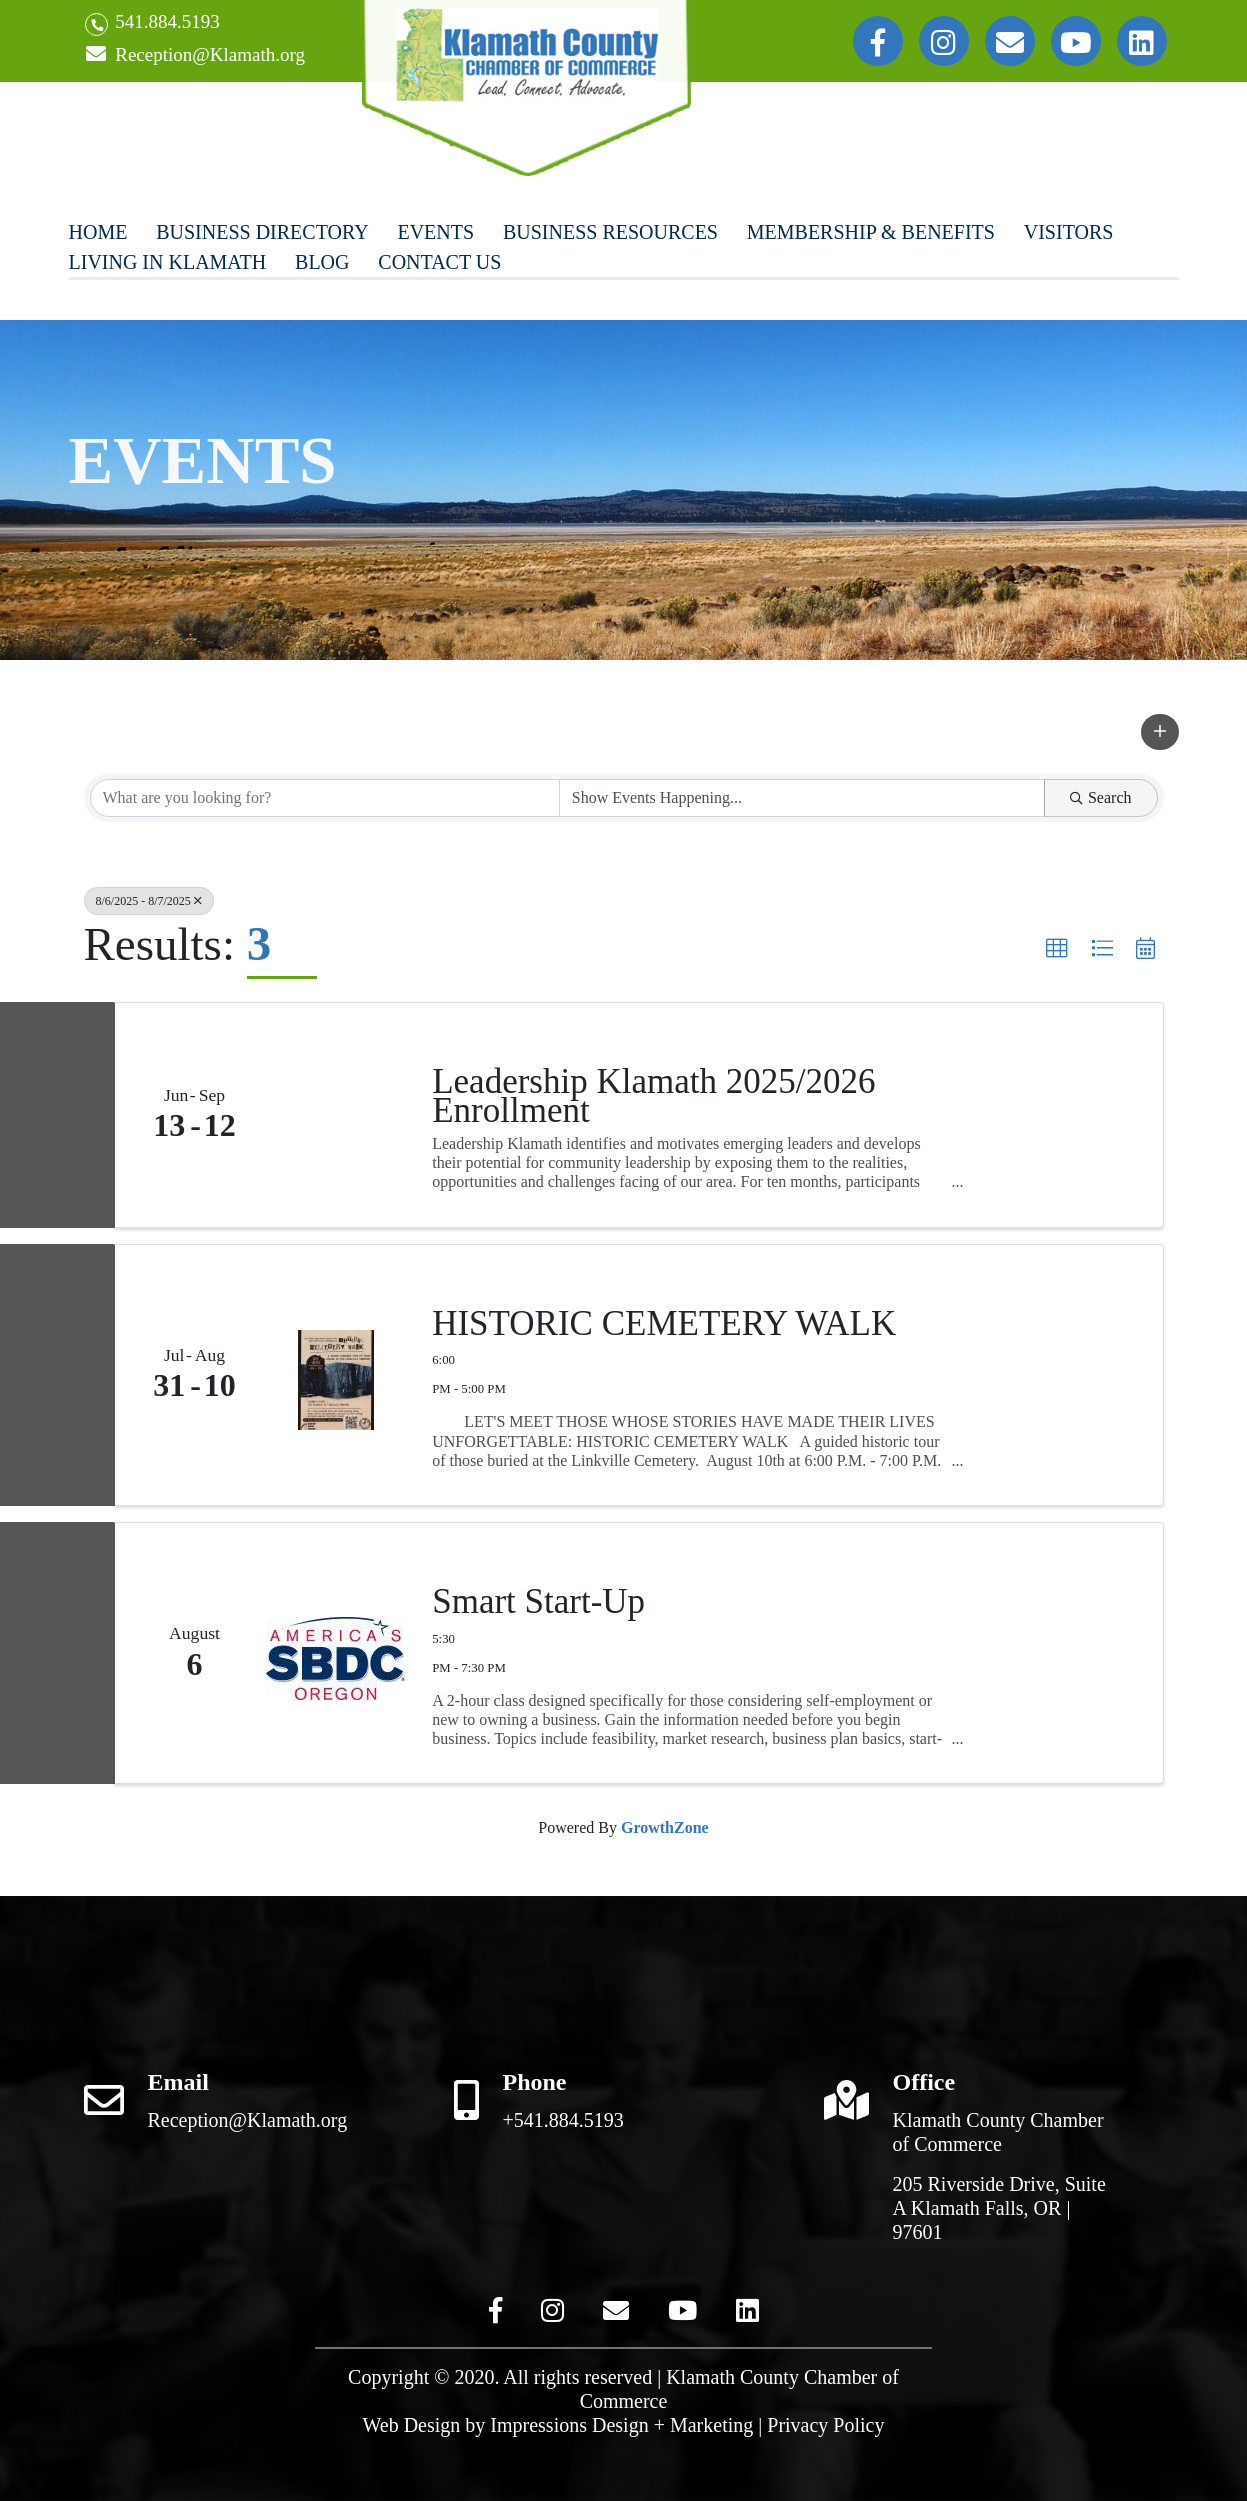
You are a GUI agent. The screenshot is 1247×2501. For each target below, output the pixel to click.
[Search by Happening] (802, 798)
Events (435, 232)
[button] (1160, 732)
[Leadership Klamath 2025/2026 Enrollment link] (336, 1114)
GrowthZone (665, 1827)
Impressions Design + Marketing (621, 2425)
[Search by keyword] (325, 798)
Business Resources (610, 232)
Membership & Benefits (871, 232)
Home (98, 232)
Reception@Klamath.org (195, 55)
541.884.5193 (152, 23)
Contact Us (439, 262)
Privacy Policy (825, 2425)
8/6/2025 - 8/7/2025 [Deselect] (149, 901)
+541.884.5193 (563, 2120)
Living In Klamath (168, 262)
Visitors (1069, 232)
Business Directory (262, 232)
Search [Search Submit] (1101, 797)
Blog (322, 262)
